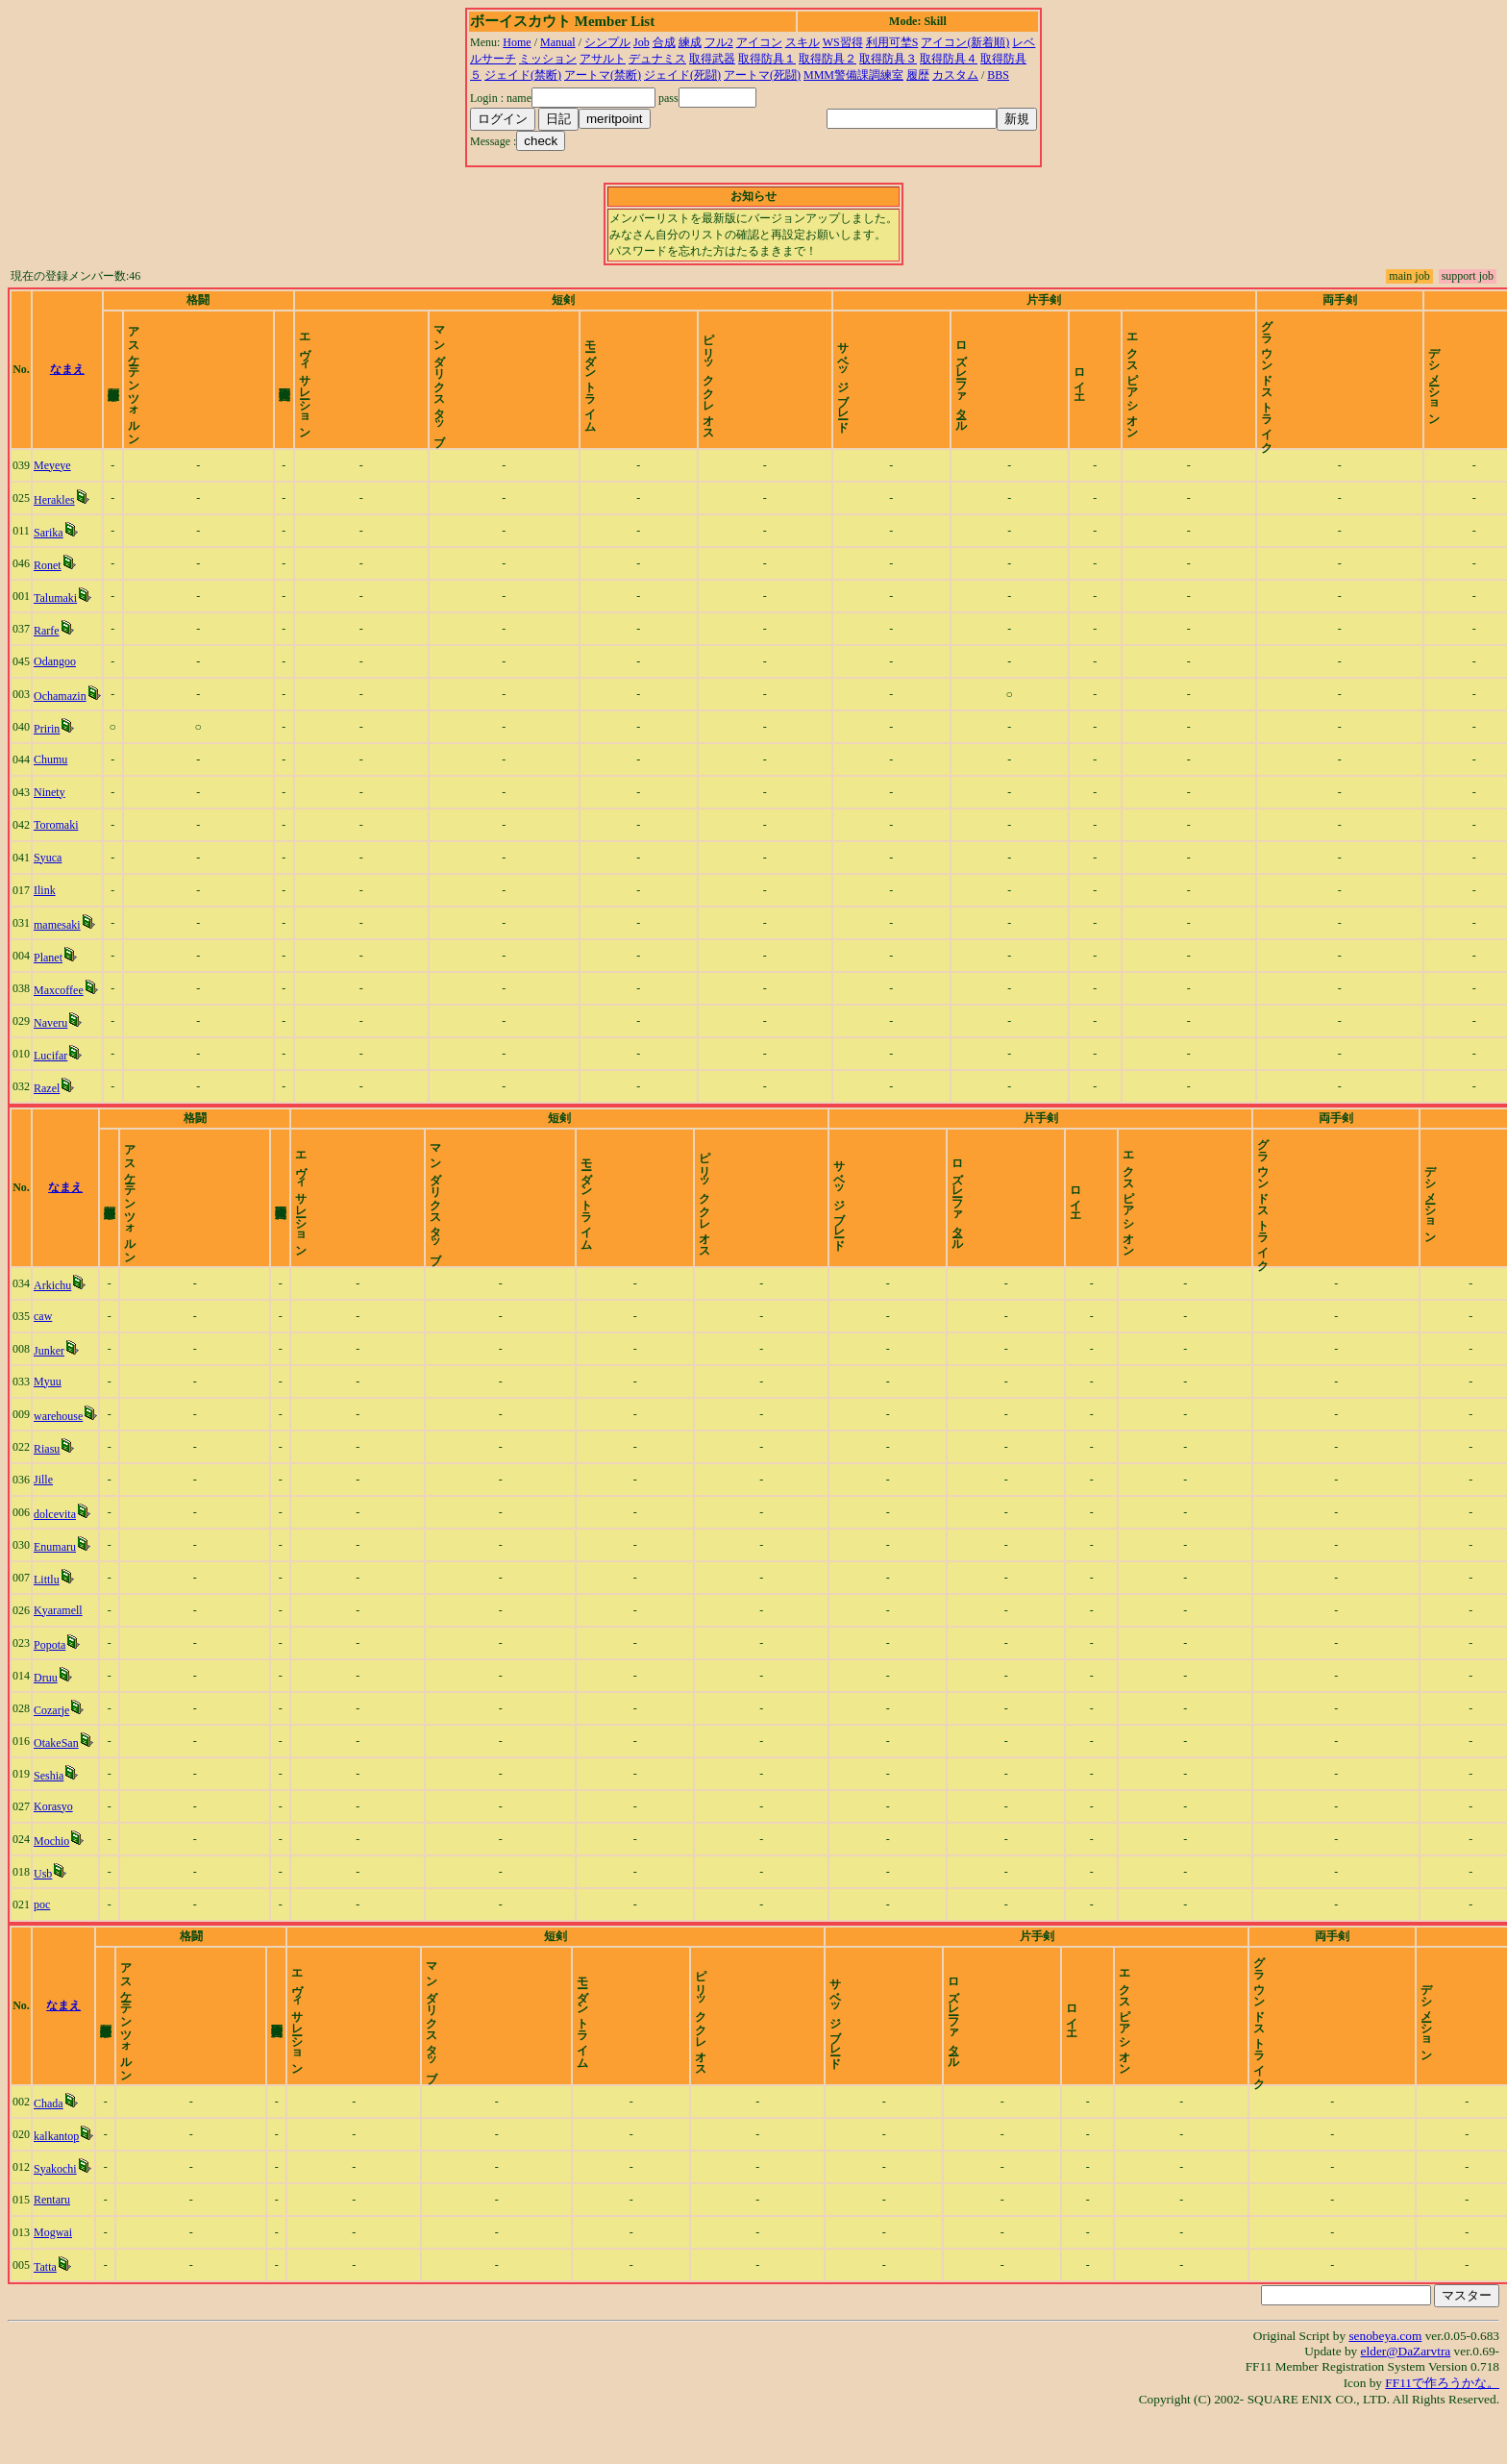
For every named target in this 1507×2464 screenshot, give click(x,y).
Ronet (55, 581)
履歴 (917, 75)
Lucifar (58, 1072)
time (1474, 378)
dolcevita (62, 1547)
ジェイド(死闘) (682, 75)
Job (641, 42)
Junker (56, 1383)
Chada (56, 2152)
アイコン (759, 42)
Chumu (58, 776)
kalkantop (63, 2185)
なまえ (105, 378)
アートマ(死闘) (762, 75)
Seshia (56, 1808)
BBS (998, 75)
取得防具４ (948, 58)
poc (49, 1937)
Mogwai (60, 2281)
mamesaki (64, 941)
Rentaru (59, 2248)
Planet (55, 974)
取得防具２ (827, 58)
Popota (57, 1677)
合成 (664, 42)
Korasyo (61, 1839)
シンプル (607, 42)
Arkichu (60, 1318)
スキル (802, 42)
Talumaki (63, 614)
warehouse (65, 1449)
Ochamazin (67, 712)
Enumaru (62, 1579)
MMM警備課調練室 (853, 75)
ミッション (548, 58)
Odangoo (62, 677)
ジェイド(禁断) (522, 75)
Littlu (54, 1612)
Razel (54, 1104)
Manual (558, 42)
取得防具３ (888, 58)
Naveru (58, 1039)
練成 (690, 42)
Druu (53, 1710)
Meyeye (60, 481)
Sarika (56, 549)
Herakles (62, 516)
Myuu (55, 1414)
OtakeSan (63, 1775)
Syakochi (63, 2218)
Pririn (54, 745)
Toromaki (63, 841)
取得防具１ (767, 58)
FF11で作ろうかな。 (1442, 2432)
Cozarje (59, 1743)
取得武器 (712, 58)
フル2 (718, 42)
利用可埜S (892, 42)
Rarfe (54, 647)
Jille (51, 1512)
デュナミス (657, 58)
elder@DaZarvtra (1406, 2400)
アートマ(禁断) (602, 75)
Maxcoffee (66, 1006)
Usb (50, 1906)
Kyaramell (65, 1643)
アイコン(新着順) (965, 42)
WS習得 (843, 42)
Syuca (55, 874)
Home (517, 42)
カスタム (955, 75)
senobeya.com (1384, 2384)
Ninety (57, 808)
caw (50, 1349)
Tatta (52, 2316)
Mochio (59, 1873)
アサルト (603, 58)
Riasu (54, 1481)
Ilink (52, 906)
